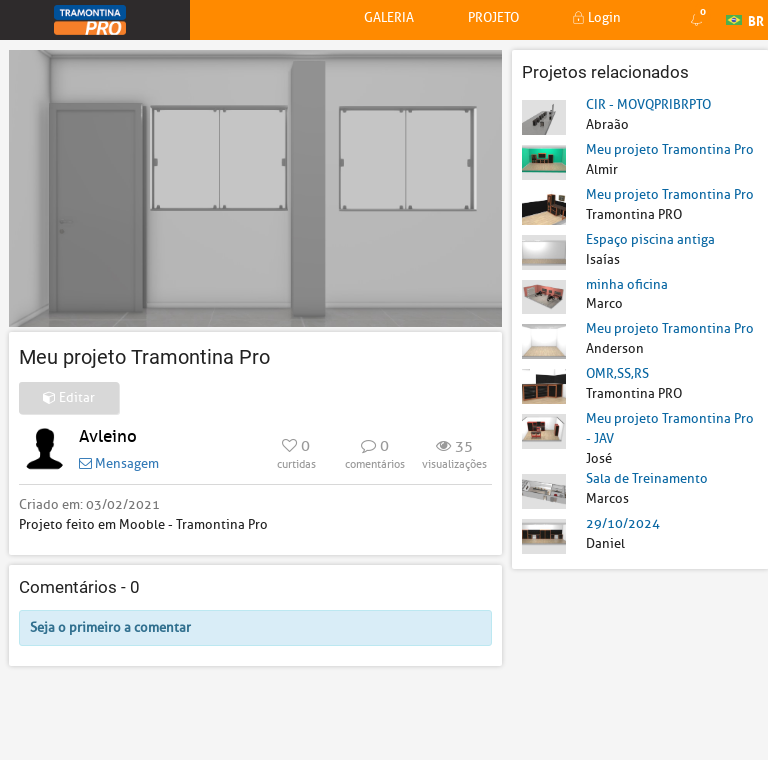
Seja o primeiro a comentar (110, 627)
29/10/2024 (623, 523)
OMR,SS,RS (617, 373)
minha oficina (627, 284)
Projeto (493, 17)
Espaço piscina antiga (650, 239)
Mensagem (119, 463)
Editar (69, 397)
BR (745, 18)
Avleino (108, 436)
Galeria (389, 17)
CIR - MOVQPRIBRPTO (648, 104)
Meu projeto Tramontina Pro (670, 149)
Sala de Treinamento (647, 478)
